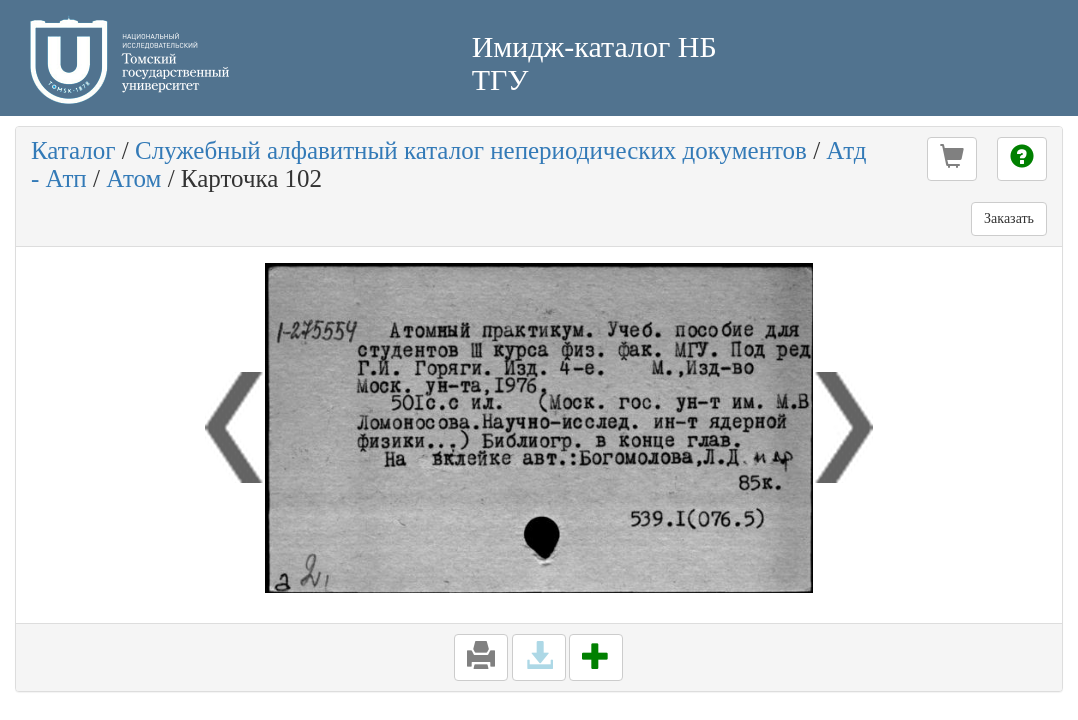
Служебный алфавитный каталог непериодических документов (471, 150)
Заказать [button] (1009, 218)
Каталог (73, 150)
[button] (952, 159)
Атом (133, 178)
